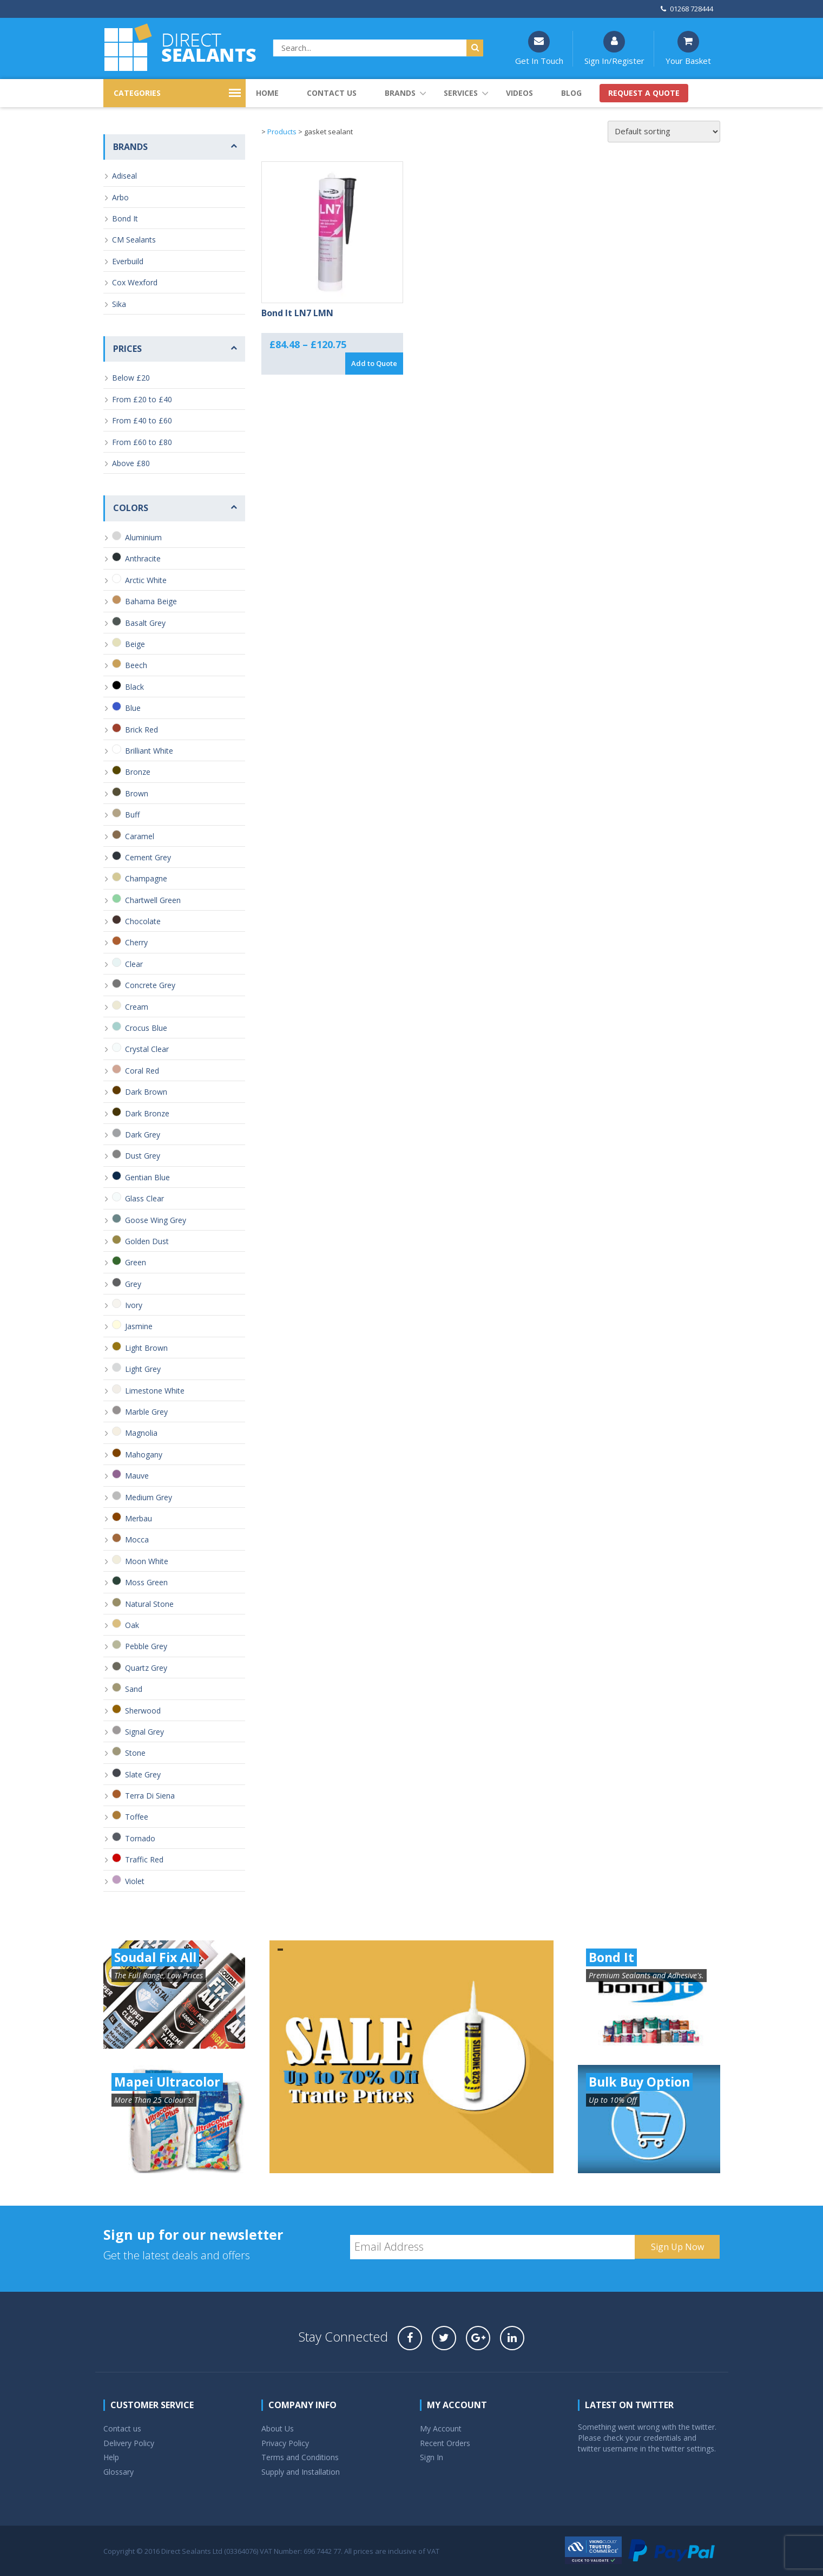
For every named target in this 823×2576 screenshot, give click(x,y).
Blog (571, 93)
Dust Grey (142, 1155)
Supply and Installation (300, 2472)
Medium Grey (148, 1497)
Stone (135, 1753)
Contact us (332, 93)
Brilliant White (149, 751)
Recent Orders (445, 2443)
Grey (133, 1284)
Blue (133, 708)
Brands (400, 93)
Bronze (137, 772)
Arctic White (146, 580)
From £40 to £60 (142, 420)
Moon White (146, 1561)
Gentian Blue (147, 1177)
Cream (136, 1007)
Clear (134, 964)
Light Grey (143, 1369)
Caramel (139, 836)
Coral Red (142, 1070)
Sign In (431, 2457)
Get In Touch (539, 48)
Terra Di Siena (150, 1795)
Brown (136, 793)
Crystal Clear (147, 1049)
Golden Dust (147, 1241)
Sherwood (143, 1710)
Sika (119, 304)
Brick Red (141, 729)
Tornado (140, 1838)
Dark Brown (146, 1092)
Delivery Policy (128, 2443)
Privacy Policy (285, 2443)
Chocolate (143, 921)
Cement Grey (148, 857)
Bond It (125, 218)
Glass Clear (144, 1198)
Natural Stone (149, 1604)
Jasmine (139, 1326)
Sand (133, 1689)
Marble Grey (146, 1412)
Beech (136, 665)
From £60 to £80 (142, 442)
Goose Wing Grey (155, 1220)
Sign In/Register (614, 48)
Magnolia (141, 1433)
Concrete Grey (150, 985)
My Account (441, 2428)
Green (135, 1262)
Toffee (136, 1817)
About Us (277, 2428)
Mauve (137, 1475)
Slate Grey (143, 1774)
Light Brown (146, 1348)
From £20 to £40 (142, 399)
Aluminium (143, 537)
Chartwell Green (153, 900)
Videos (519, 93)
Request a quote (644, 93)
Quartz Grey (146, 1668)
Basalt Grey (145, 623)
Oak (132, 1625)
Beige (135, 644)
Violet (134, 1881)
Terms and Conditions (300, 2457)
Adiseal (124, 176)
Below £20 (131, 377)
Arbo (120, 197)
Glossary (118, 2472)
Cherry (136, 942)
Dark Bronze (147, 1113)
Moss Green (146, 1582)
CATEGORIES (137, 93)
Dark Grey (142, 1134)
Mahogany (143, 1454)
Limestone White (155, 1390)
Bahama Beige (151, 601)
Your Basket (688, 48)
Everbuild (127, 261)
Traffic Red (144, 1859)
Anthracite (143, 558)
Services (461, 93)
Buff (132, 814)
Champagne (146, 878)
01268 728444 (687, 9)
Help (111, 2457)
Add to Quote (374, 363)
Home (267, 93)
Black (134, 687)
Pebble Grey (146, 1646)
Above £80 (131, 463)
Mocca (137, 1539)
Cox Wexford (134, 282)
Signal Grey (144, 1732)
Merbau (138, 1518)
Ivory (133, 1305)
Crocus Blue (146, 1028)
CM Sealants (134, 239)
